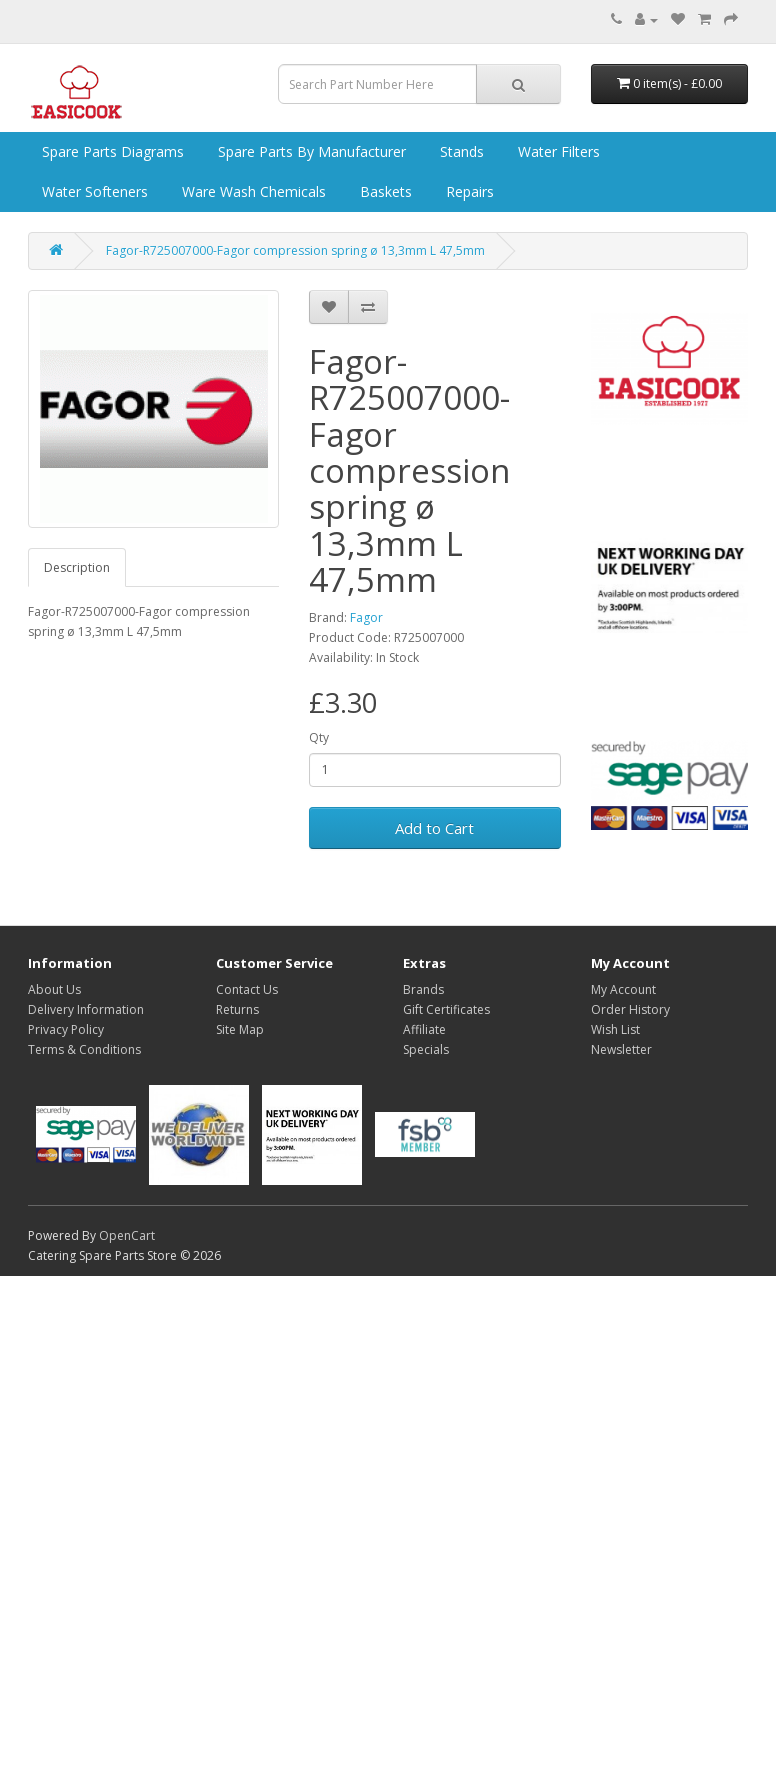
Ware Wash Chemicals (252, 191)
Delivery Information (86, 1009)
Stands (460, 151)
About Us (54, 989)
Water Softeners (93, 191)
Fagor (366, 617)
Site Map (240, 1029)
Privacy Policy (66, 1029)
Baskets (384, 191)
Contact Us (247, 989)
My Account (623, 989)
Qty (319, 737)
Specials (426, 1049)
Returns (237, 1009)
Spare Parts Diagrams (111, 151)
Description (77, 567)
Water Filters (557, 151)
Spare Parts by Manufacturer (310, 151)
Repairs (468, 191)
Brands (423, 989)
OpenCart (127, 1235)
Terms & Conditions (84, 1049)
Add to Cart (434, 828)
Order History (630, 1009)
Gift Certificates (446, 1009)
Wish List (615, 1029)
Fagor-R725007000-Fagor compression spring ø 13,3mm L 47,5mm (295, 250)
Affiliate (424, 1029)
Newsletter (621, 1049)
